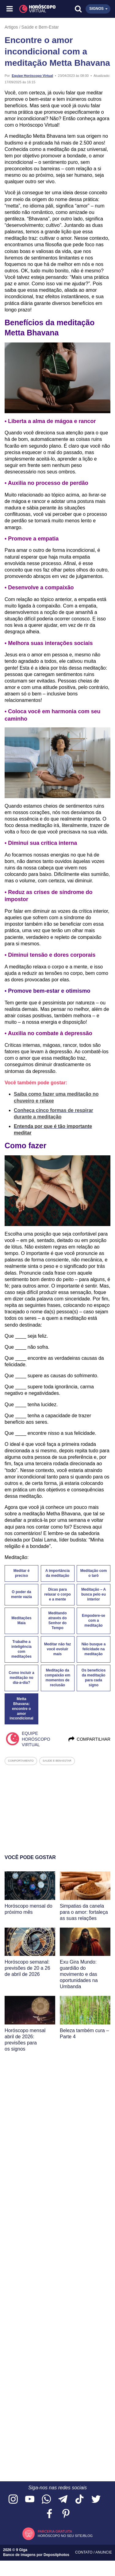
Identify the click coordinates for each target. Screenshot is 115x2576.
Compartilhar (89, 1739)
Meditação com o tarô (93, 1573)
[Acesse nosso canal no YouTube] (30, 2499)
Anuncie (103, 2552)
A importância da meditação (57, 1573)
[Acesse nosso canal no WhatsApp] (46, 2499)
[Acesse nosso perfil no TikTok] (79, 2499)
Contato (84, 2552)
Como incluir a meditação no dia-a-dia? (21, 1678)
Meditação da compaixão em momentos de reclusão (57, 1677)
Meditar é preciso (21, 1573)
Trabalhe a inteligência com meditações (21, 1649)
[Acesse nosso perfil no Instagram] (13, 2499)
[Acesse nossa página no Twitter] (96, 2499)
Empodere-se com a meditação (93, 1620)
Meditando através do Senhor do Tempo (57, 1620)
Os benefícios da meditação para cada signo (94, 1677)
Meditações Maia (21, 1620)
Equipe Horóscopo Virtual (32, 75)
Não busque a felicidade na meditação (94, 1649)
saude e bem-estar (57, 1760)
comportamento (21, 1760)
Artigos (11, 27)
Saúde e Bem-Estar (40, 27)
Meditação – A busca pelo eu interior (93, 1594)
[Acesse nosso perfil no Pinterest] (66, 2514)
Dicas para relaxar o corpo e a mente (57, 1594)
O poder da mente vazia (21, 1594)
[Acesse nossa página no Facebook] (49, 2514)
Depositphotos (56, 2555)
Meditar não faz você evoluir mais (57, 1649)
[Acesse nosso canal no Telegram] (63, 2499)
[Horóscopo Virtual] (34, 9)
